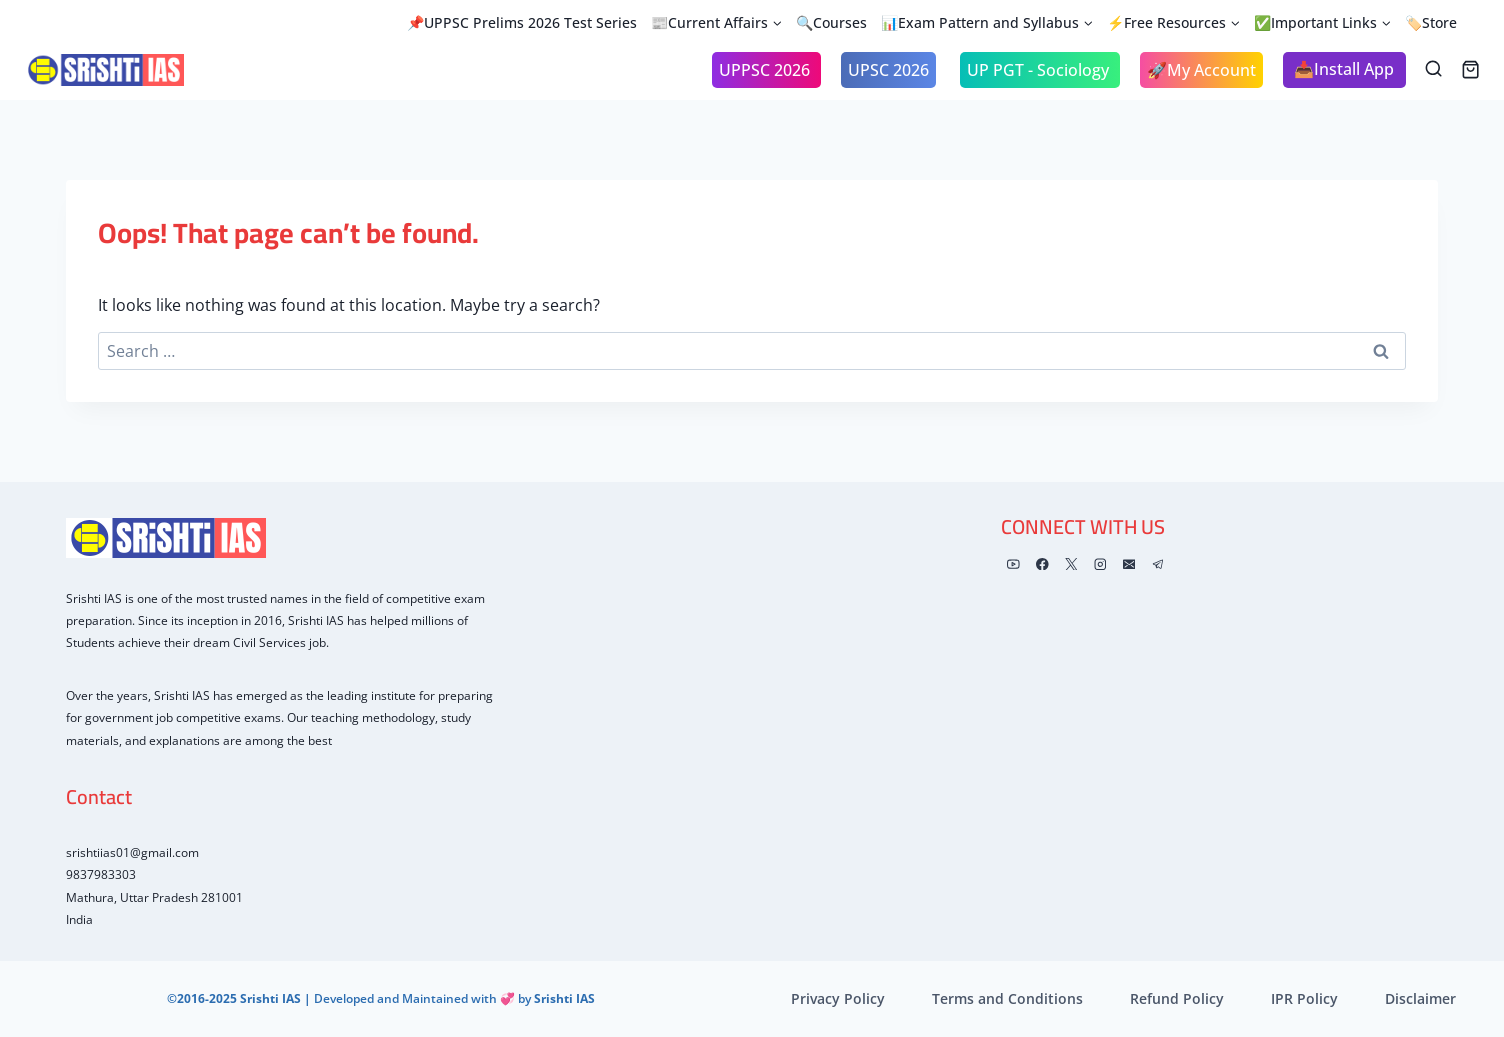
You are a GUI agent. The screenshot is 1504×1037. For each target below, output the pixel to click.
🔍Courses (831, 22)
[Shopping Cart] (1470, 69)
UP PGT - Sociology (1040, 70)
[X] (1071, 564)
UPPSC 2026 (766, 70)
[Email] (1128, 564)
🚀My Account (1201, 70)
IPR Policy (1304, 998)
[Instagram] (1100, 564)
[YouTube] (1013, 564)
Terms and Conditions (1007, 998)
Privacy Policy (838, 998)
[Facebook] (1042, 564)
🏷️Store (1431, 22)
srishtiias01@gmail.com (132, 852)
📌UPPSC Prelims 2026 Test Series (522, 22)
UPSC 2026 (888, 70)
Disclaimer (1420, 998)
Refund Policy (1177, 998)
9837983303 (101, 874)
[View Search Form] (1433, 69)
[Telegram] (1157, 564)
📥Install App (1344, 69)
